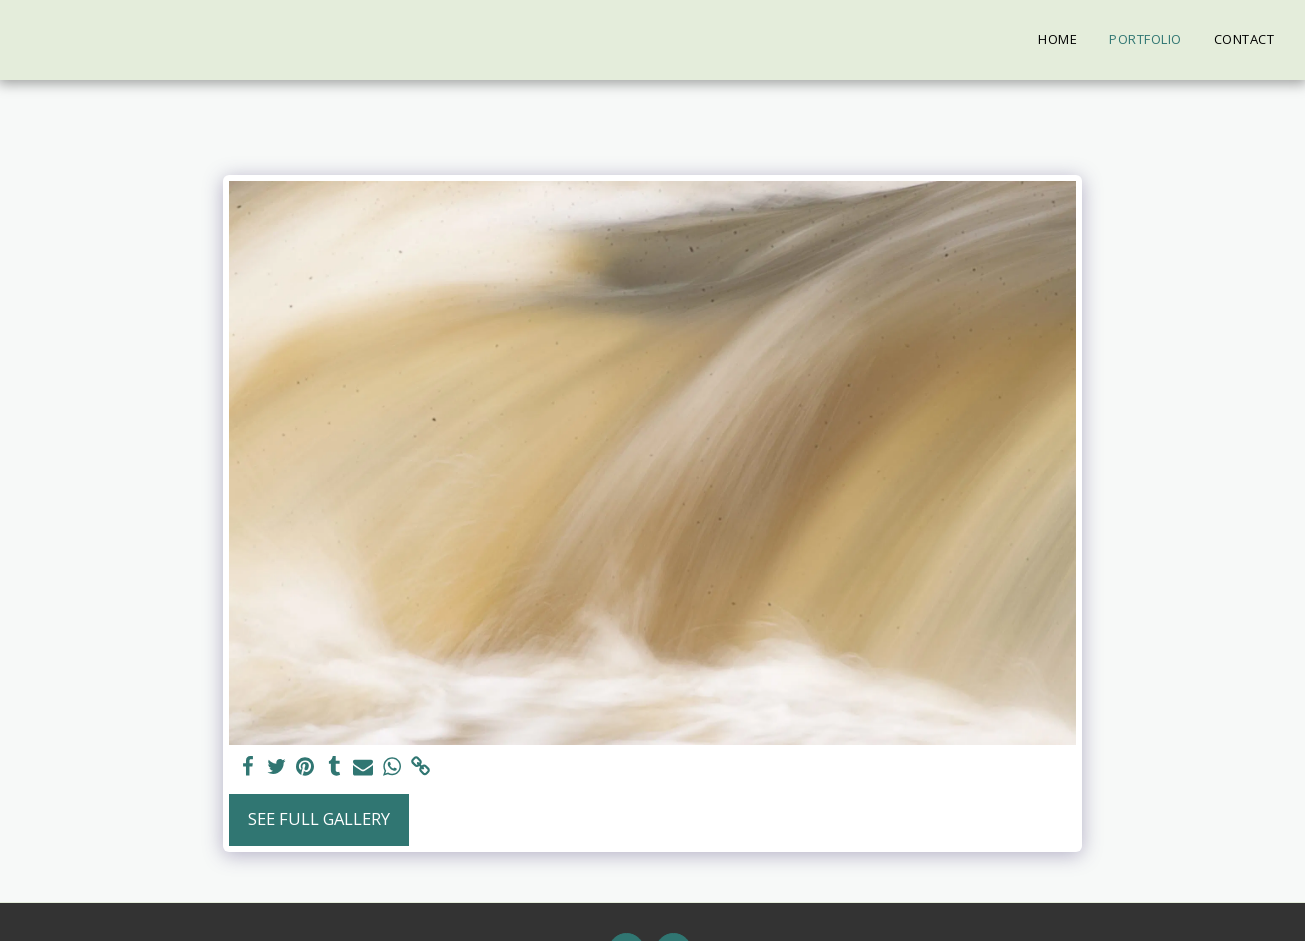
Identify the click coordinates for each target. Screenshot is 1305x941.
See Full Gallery (319, 818)
